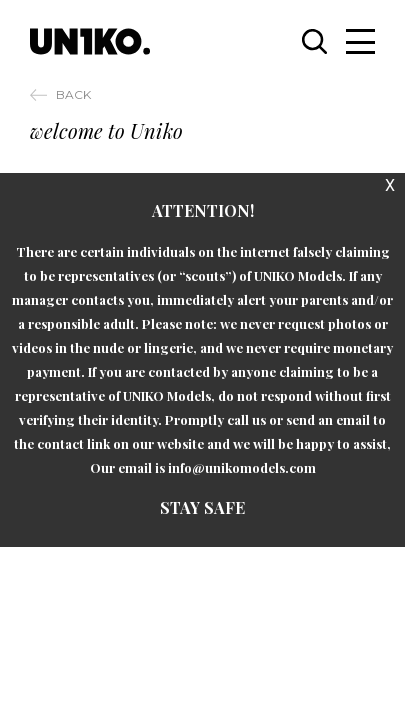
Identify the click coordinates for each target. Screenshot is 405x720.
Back (73, 94)
